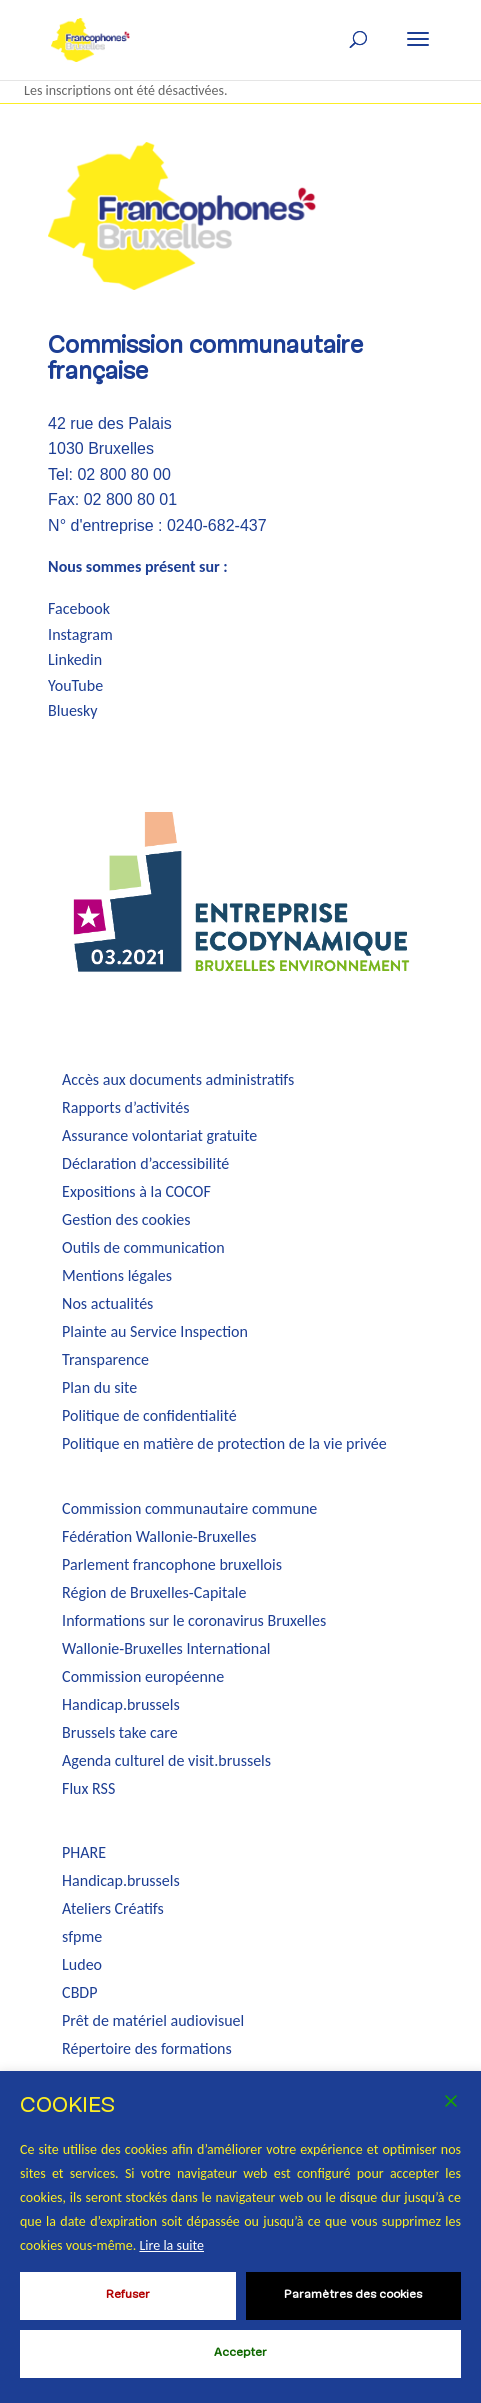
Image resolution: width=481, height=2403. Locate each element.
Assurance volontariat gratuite (159, 1135)
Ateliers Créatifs (113, 1908)
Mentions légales (117, 1275)
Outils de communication (143, 1247)
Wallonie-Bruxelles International (166, 1648)
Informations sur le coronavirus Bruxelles (194, 1620)
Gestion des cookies (126, 1219)
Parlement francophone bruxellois (172, 1564)
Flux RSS (88, 1788)
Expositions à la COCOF (136, 1191)
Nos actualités (107, 1303)
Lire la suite (171, 2245)
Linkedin (75, 659)
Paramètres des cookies (353, 2295)
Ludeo (82, 1964)
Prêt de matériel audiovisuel (153, 2020)
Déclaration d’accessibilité (145, 1163)
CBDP (79, 1992)
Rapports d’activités (125, 1107)
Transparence (105, 1359)
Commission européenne (143, 1676)
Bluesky (73, 710)
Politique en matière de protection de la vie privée (224, 1443)
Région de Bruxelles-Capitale (154, 1592)
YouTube (75, 685)
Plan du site (99, 1387)
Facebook (79, 608)
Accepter (240, 2353)
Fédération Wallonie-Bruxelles (159, 1536)
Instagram (80, 634)
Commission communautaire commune (189, 1508)
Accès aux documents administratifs (178, 1079)
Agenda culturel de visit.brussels (166, 1760)
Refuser (128, 2295)
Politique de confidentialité (149, 1415)
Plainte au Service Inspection (155, 1331)
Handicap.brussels (121, 1704)
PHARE (84, 1852)
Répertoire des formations (147, 2048)
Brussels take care (120, 1732)
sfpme (82, 1936)
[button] (418, 39)
